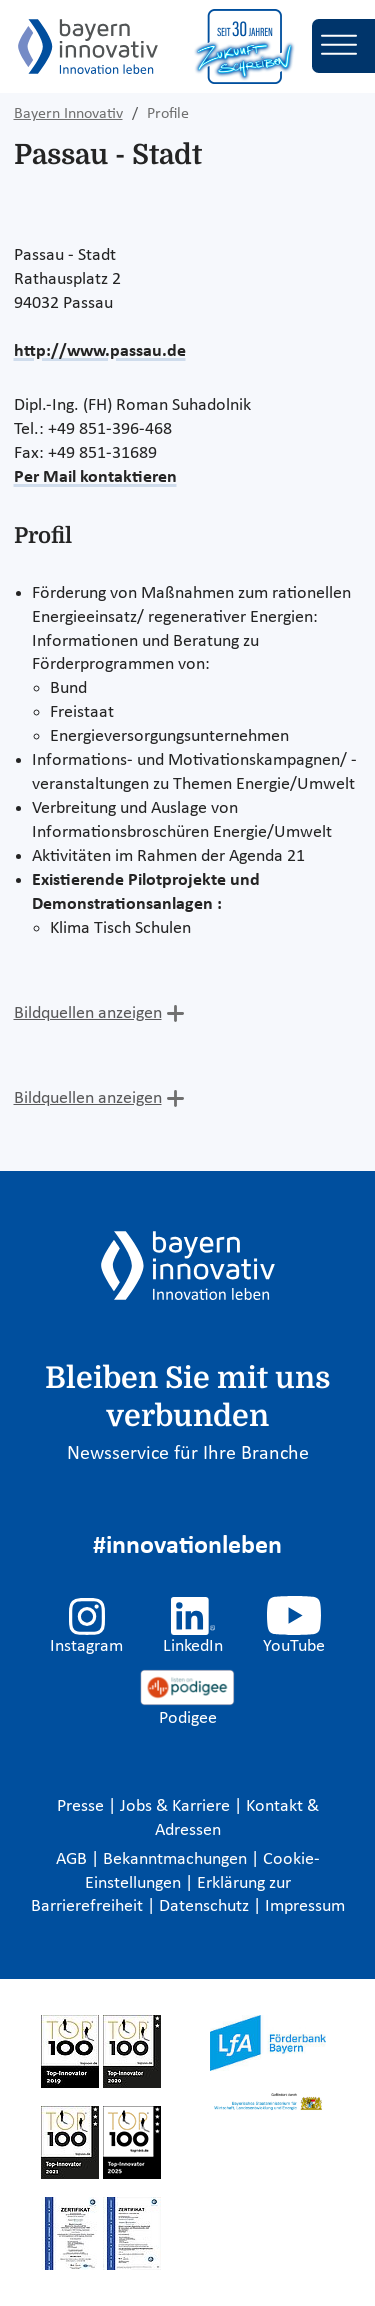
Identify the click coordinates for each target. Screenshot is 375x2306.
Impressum (305, 1906)
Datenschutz (206, 1906)
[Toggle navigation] (343, 46)
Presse (82, 1806)
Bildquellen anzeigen (88, 1013)
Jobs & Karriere (177, 1806)
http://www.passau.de (100, 351)
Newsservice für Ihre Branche (188, 1454)
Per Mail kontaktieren (95, 477)
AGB (73, 1859)
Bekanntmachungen (177, 1859)
